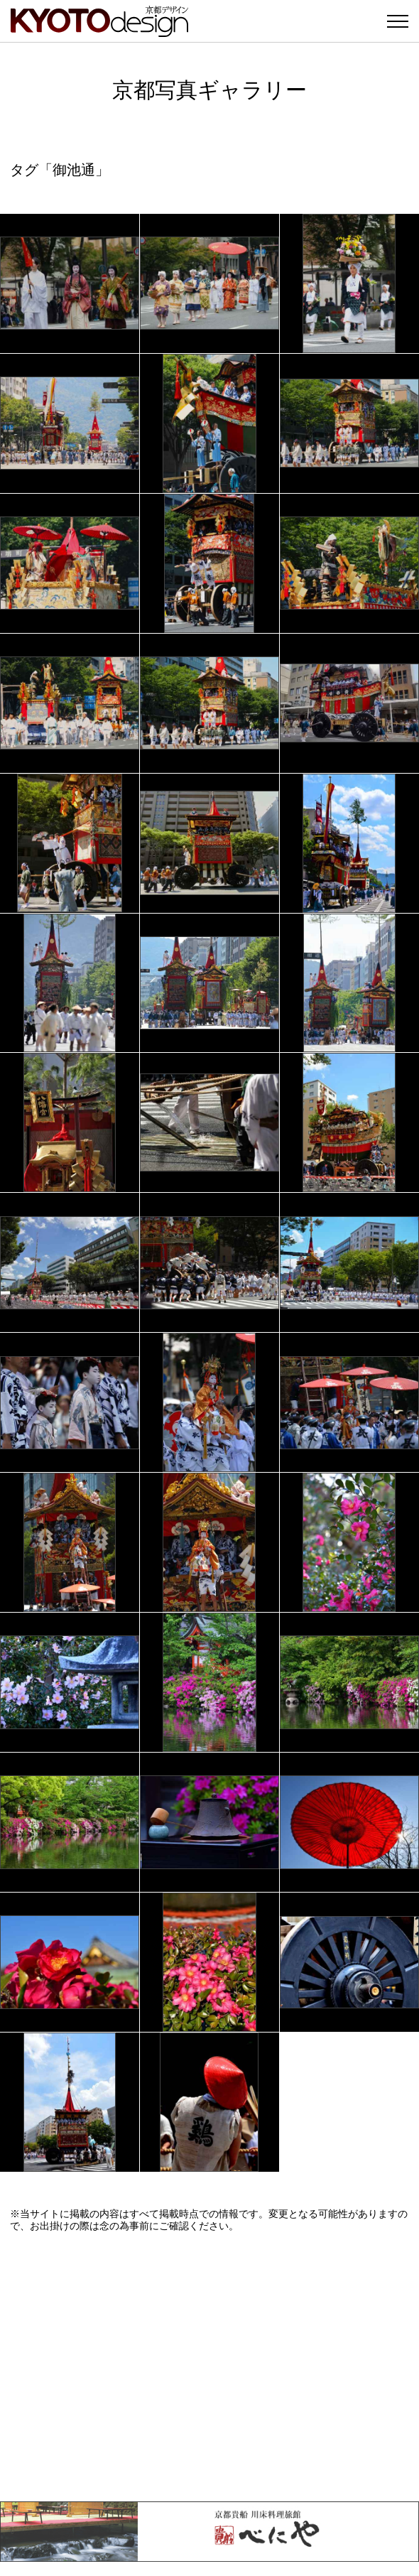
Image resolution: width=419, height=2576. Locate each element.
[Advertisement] (209, 2366)
